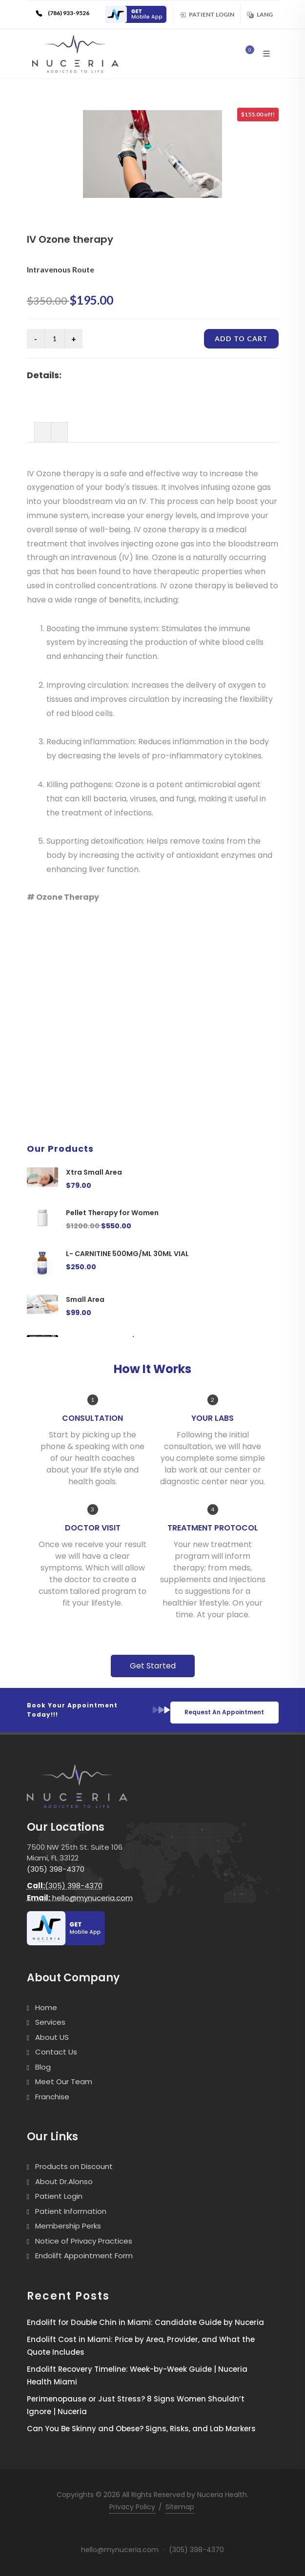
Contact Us (56, 2052)
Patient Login (206, 14)
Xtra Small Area (94, 1172)
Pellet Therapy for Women (112, 1213)
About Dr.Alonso (64, 2181)
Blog (43, 2067)
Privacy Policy (132, 2507)
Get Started (153, 1665)
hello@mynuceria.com (80, 1898)
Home (46, 2007)
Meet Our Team (63, 2081)
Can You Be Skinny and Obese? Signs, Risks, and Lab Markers (141, 2428)
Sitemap (179, 2507)
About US (52, 2037)
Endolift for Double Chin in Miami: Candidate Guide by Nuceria (145, 2322)
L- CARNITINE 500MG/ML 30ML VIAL (127, 1254)
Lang (259, 14)
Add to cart (241, 338)
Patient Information (70, 2211)
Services (50, 2022)
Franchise (52, 2097)
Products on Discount (74, 2166)
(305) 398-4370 (55, 1869)
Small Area (85, 1299)
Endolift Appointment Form (84, 2255)
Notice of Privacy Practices (83, 2241)
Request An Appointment (224, 1712)
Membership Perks (68, 2226)
